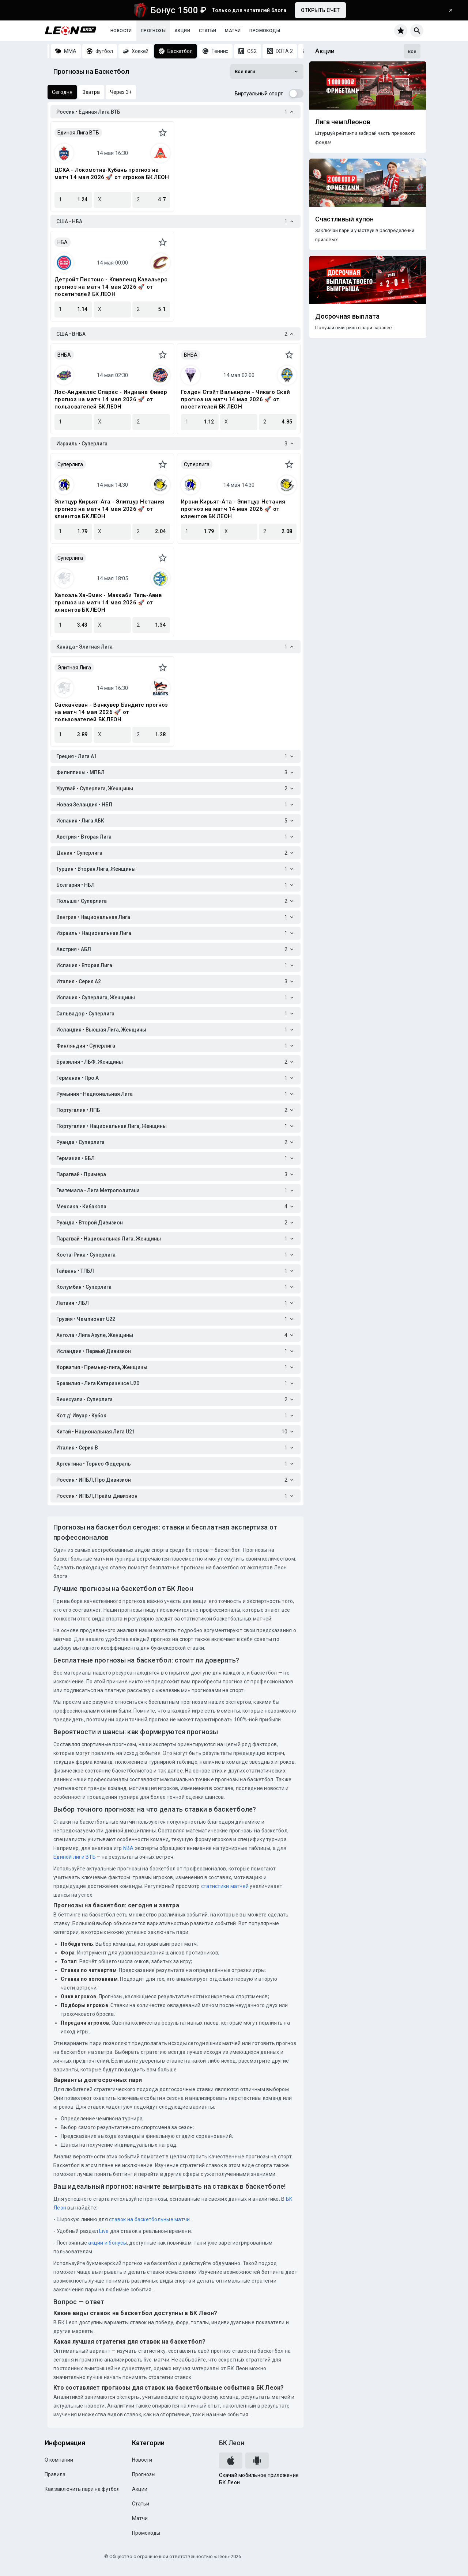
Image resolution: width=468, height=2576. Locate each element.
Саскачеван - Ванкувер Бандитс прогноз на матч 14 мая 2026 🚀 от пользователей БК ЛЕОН (111, 712)
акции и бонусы (107, 2243)
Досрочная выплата (347, 316)
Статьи (207, 30)
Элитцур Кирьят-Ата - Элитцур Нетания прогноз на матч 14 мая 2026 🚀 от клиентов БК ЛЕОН (109, 509)
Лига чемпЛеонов (342, 122)
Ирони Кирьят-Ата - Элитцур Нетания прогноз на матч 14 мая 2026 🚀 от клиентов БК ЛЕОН (233, 509)
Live (104, 2231)
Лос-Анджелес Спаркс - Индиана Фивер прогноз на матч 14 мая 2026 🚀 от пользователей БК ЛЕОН (110, 399)
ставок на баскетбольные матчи (149, 2219)
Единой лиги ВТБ (74, 1857)
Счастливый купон (344, 219)
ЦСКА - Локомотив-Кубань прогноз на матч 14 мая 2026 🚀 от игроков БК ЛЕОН (111, 174)
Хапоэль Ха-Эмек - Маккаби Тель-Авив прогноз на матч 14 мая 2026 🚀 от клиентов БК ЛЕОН (108, 602)
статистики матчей (224, 1886)
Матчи (233, 30)
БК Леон (231, 2443)
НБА (62, 242)
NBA (128, 1848)
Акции (182, 30)
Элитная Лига (74, 667)
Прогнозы (153, 30)
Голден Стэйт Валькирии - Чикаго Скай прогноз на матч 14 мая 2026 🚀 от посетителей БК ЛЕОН (235, 399)
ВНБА (64, 355)
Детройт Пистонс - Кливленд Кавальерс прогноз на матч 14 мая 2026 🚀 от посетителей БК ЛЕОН (110, 286)
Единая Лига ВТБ (78, 133)
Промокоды (264, 30)
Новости (121, 30)
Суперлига (70, 464)
